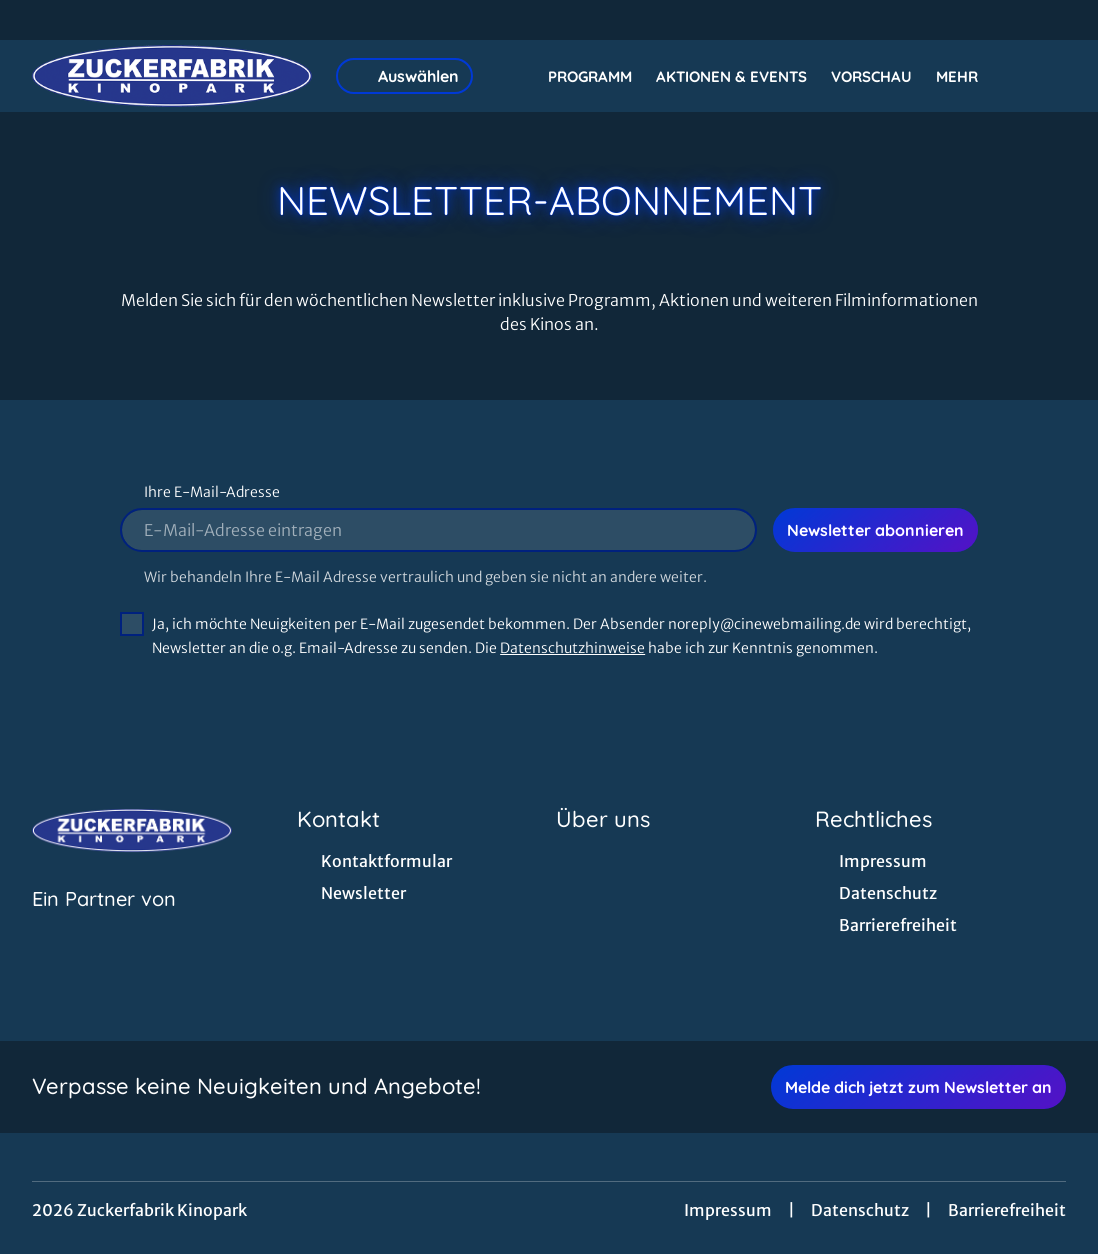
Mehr (969, 77)
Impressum (728, 1210)
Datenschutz (860, 1210)
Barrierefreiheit (1007, 1210)
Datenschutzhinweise (572, 648)
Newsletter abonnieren (875, 530)
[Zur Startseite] (172, 76)
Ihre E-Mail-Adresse (212, 492)
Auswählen (404, 76)
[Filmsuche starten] (1046, 76)
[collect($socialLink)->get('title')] (36, 20)
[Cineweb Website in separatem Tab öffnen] (104, 924)
